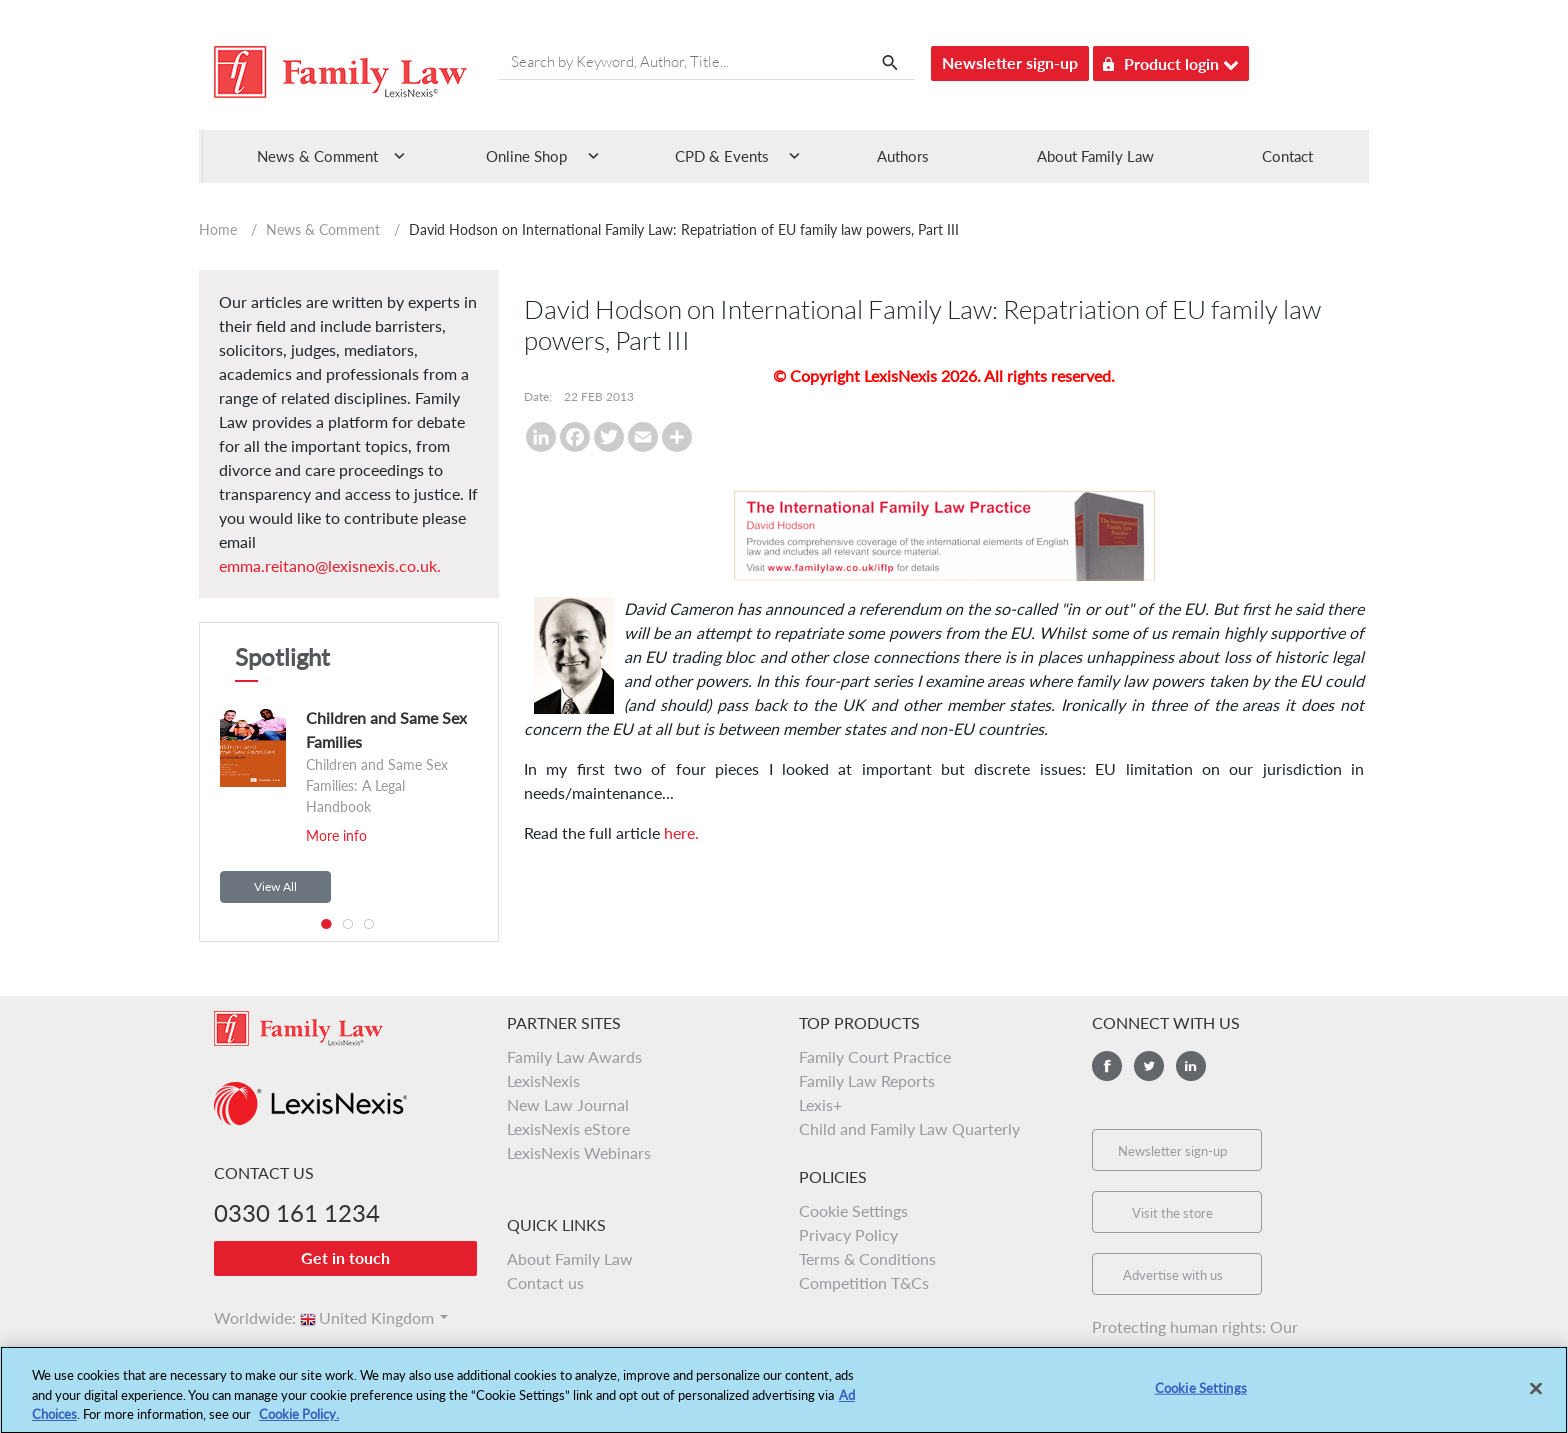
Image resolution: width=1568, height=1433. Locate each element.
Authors (903, 156)
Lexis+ (820, 1104)
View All (275, 886)
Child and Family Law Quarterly (909, 1128)
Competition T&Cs (864, 1282)
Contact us (545, 1282)
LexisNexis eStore (568, 1128)
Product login (1171, 60)
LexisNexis (543, 1080)
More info (336, 835)
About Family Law (1095, 156)
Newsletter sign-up (1010, 62)
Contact (1287, 156)
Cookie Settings (853, 1210)
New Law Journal (568, 1104)
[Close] (1536, 1396)
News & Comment (323, 229)
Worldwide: (246, 1317)
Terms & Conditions (867, 1258)
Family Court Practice (875, 1056)
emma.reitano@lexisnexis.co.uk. (330, 565)
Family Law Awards (574, 1056)
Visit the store (1172, 1213)
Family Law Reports (867, 1080)
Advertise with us (1173, 1275)
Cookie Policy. (299, 1422)
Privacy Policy (848, 1234)
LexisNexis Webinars (579, 1152)
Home (218, 229)
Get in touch (345, 1257)
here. (681, 832)
